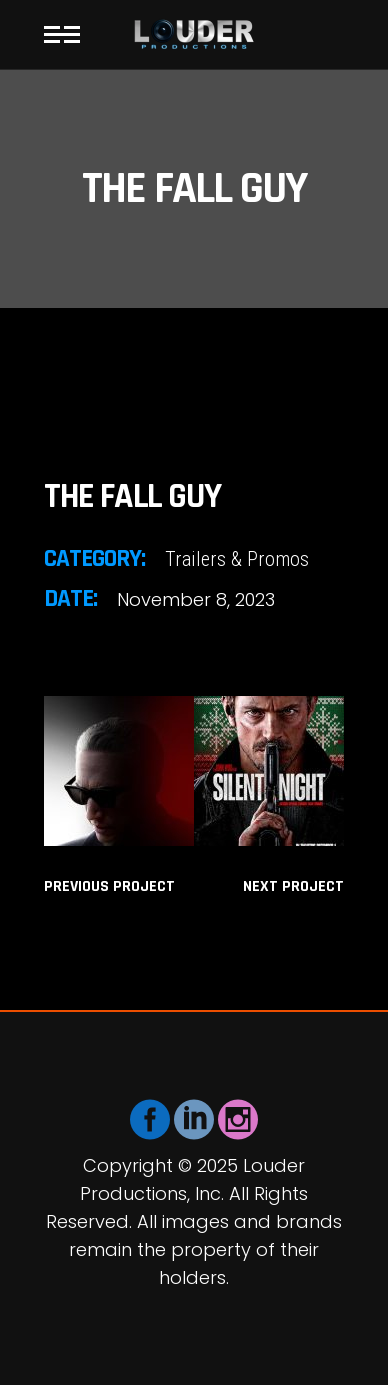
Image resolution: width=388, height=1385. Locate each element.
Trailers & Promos (237, 559)
